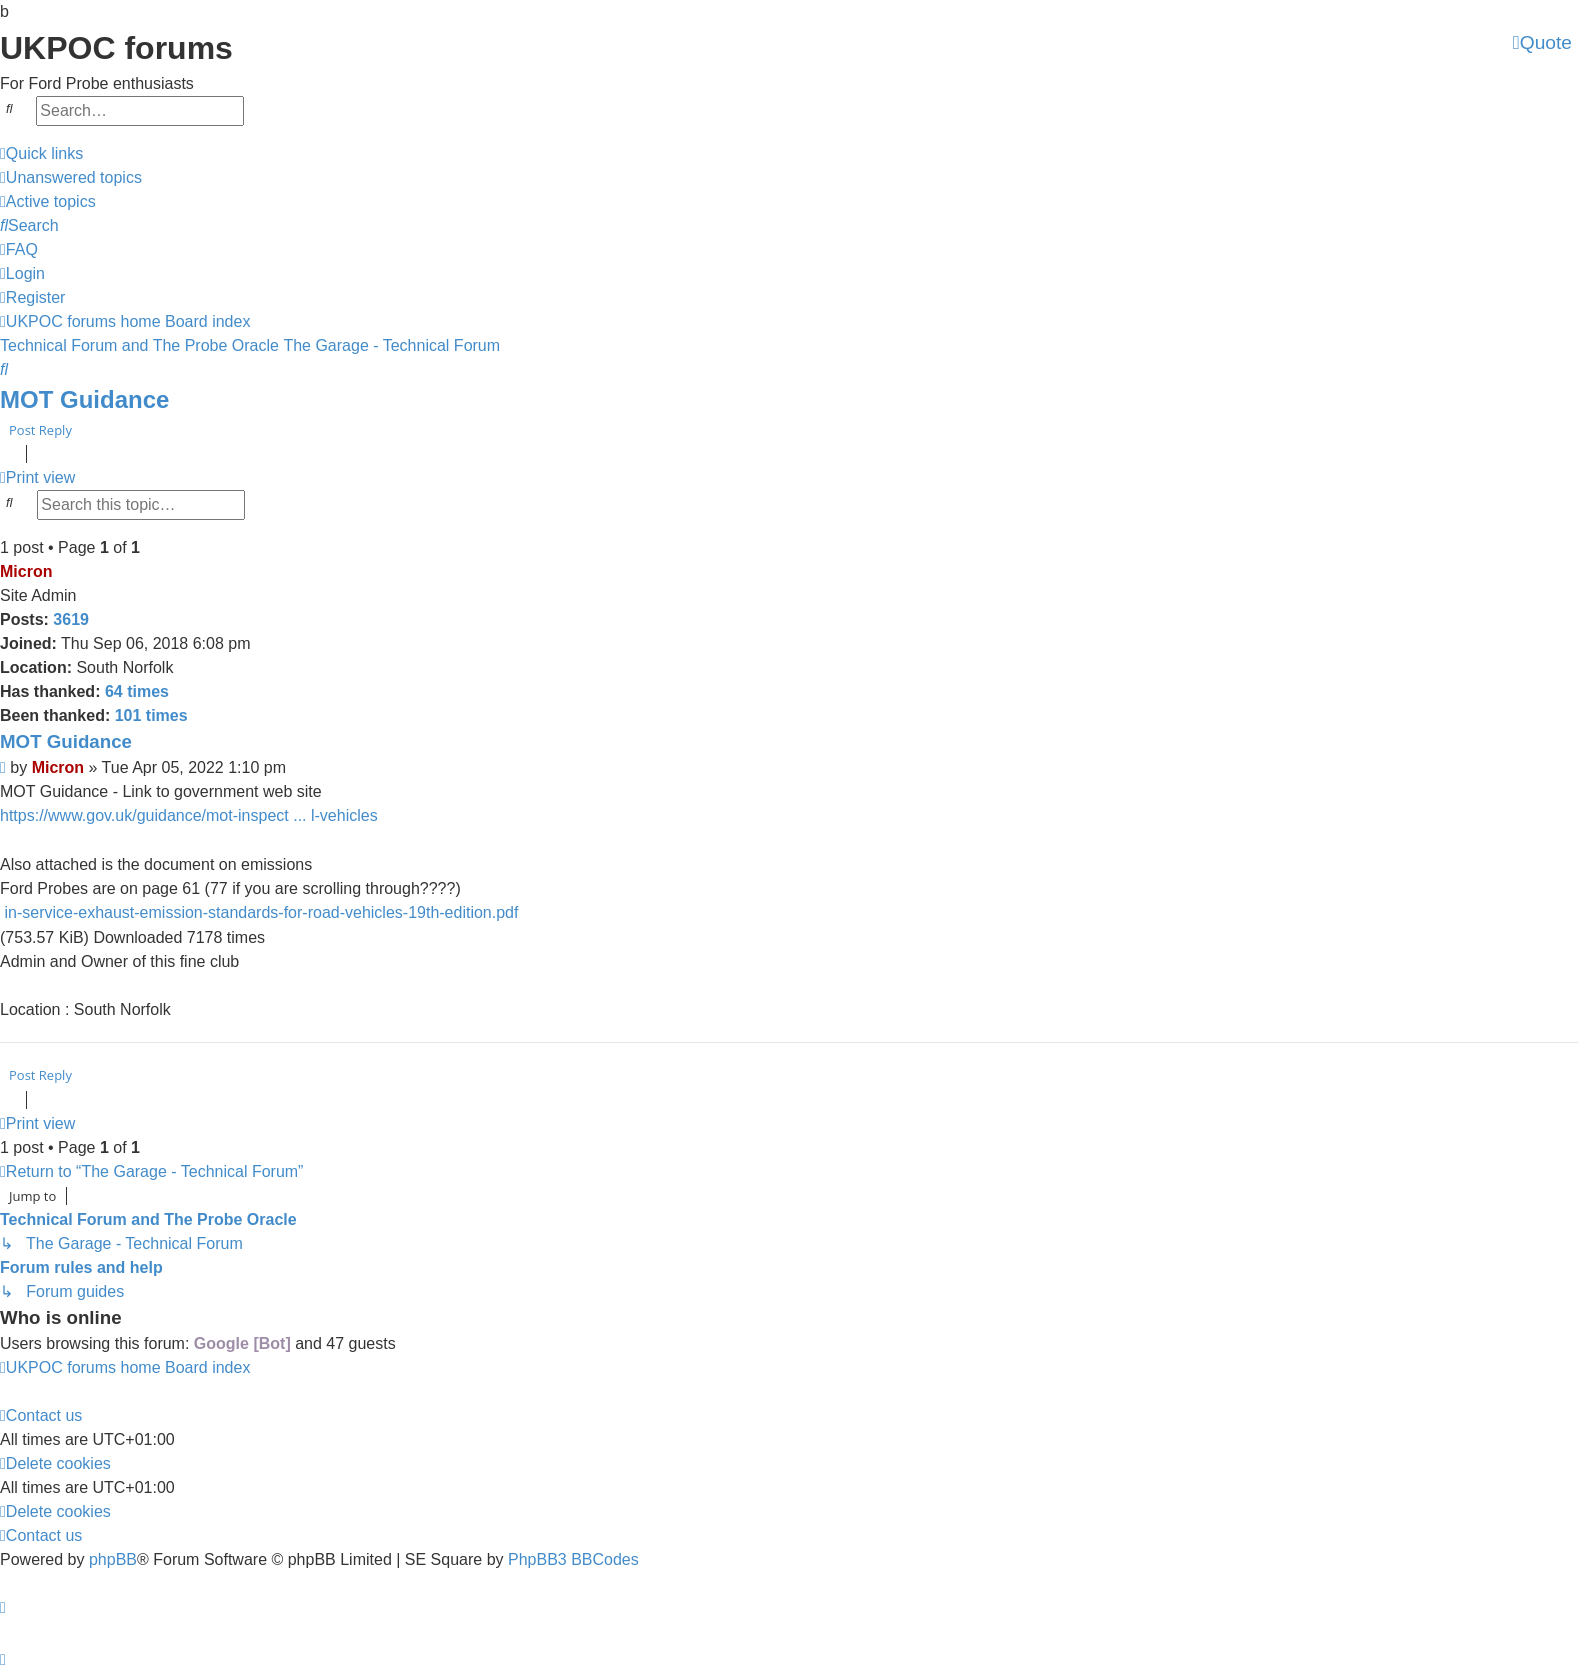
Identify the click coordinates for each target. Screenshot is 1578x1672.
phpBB (113, 1559)
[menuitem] (71, 178)
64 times (137, 691)
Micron (26, 571)
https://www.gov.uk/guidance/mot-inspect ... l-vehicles (189, 815)
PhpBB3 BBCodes (573, 1559)
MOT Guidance (84, 399)
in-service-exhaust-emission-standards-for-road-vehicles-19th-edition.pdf (261, 912)
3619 (71, 619)
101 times (151, 715)
